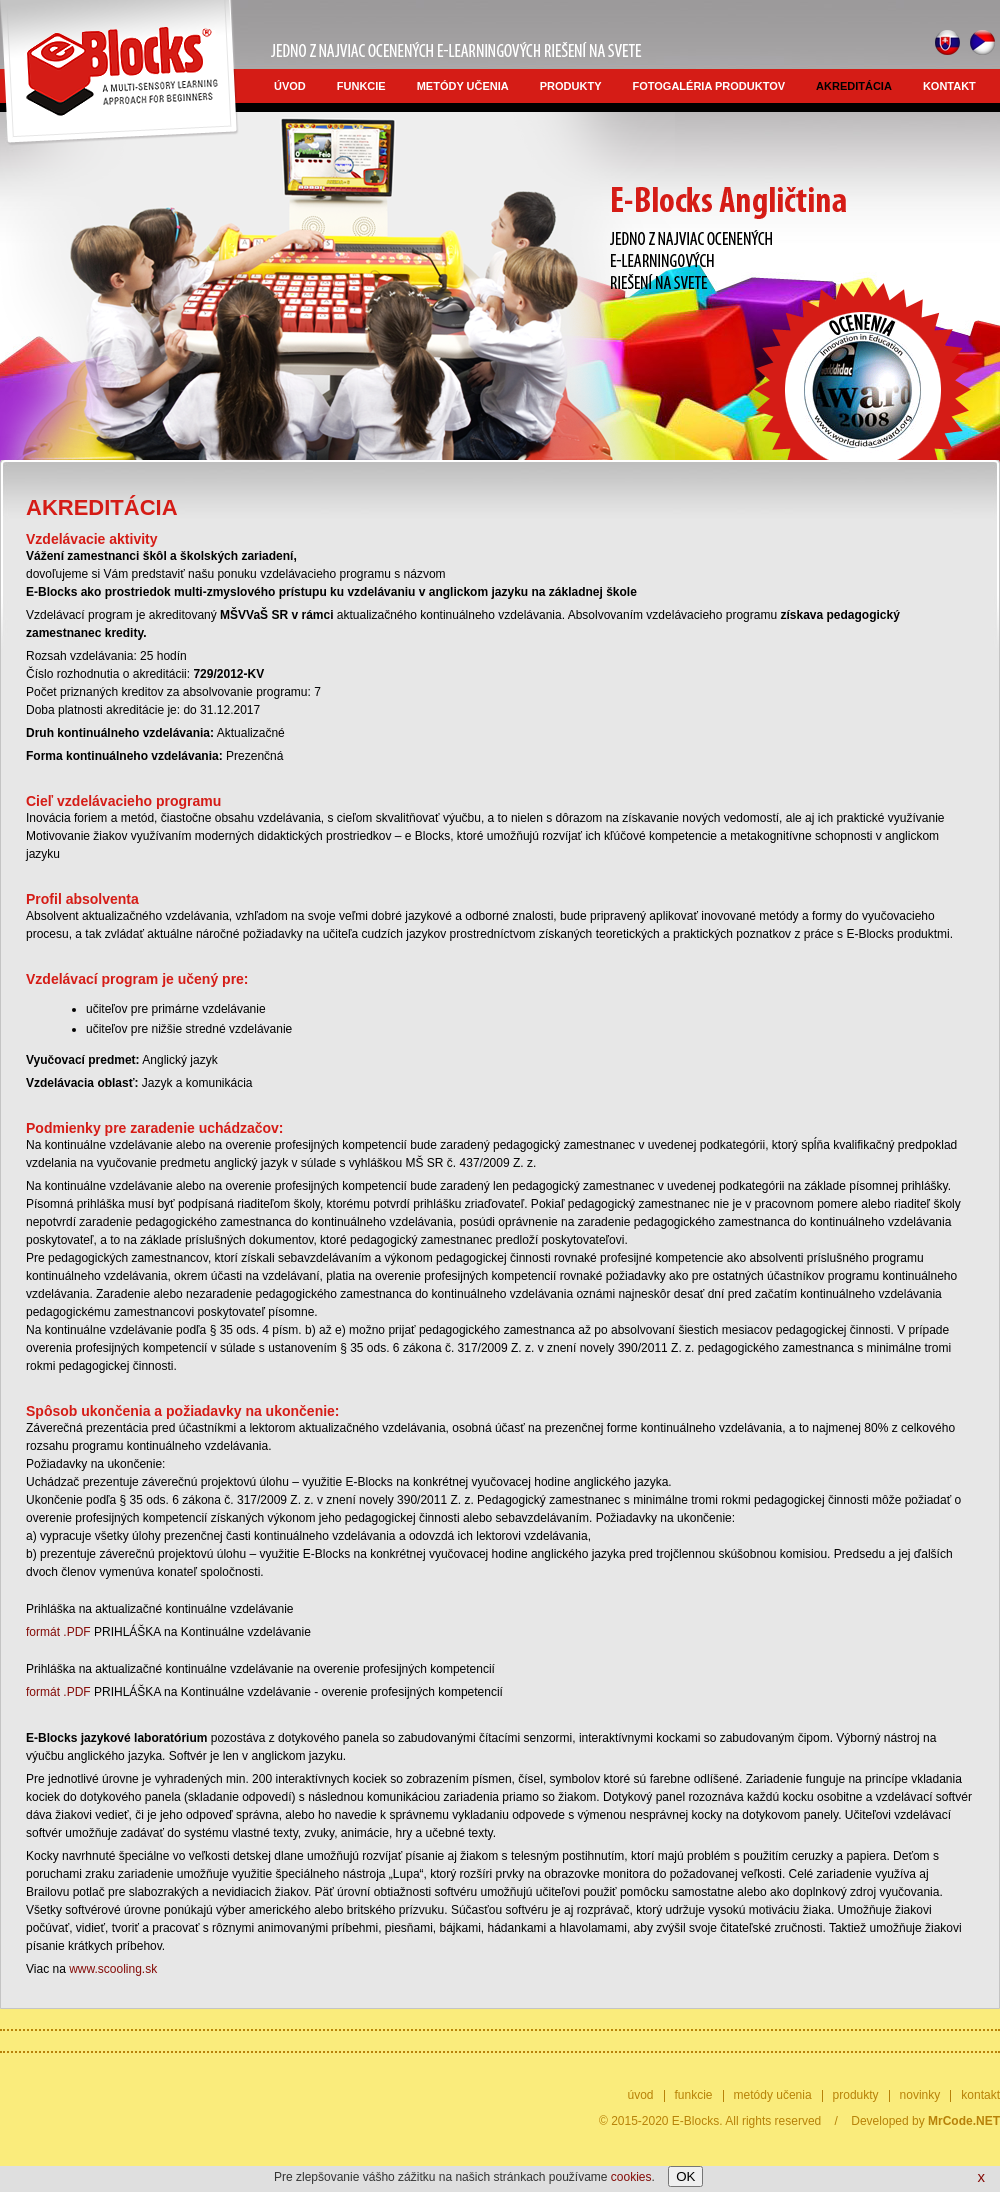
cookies (631, 2177)
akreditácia (854, 86)
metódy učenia (463, 86)
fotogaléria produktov (709, 86)
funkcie (361, 86)
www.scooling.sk (113, 1969)
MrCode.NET (964, 2121)
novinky (920, 2095)
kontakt (949, 86)
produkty (571, 86)
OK (685, 2176)
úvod (290, 86)
